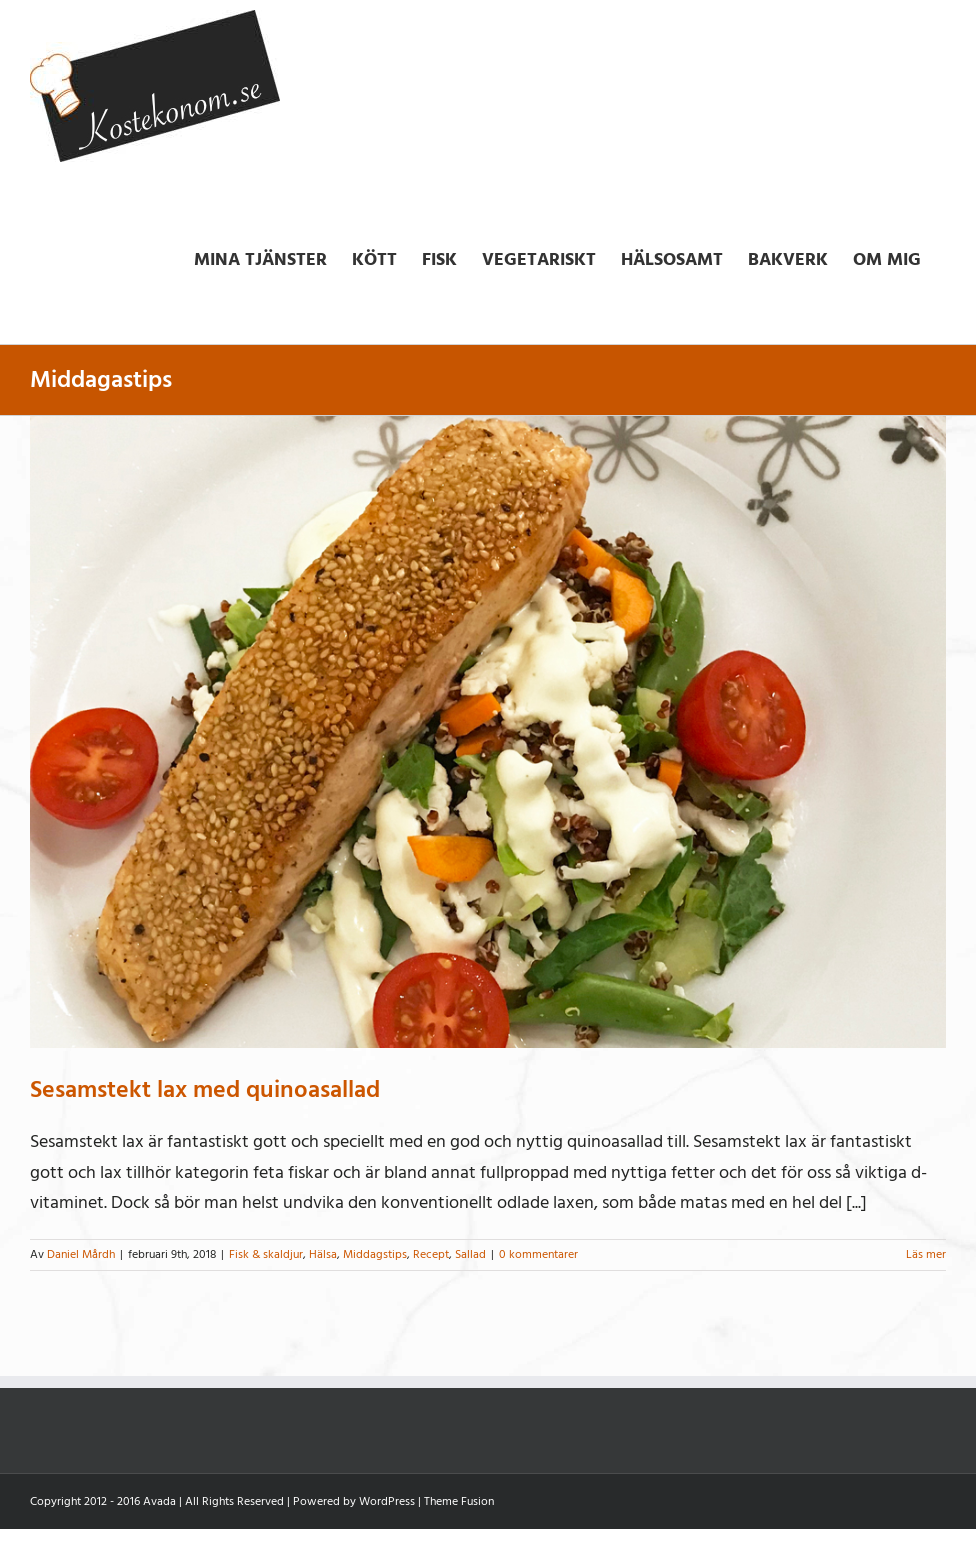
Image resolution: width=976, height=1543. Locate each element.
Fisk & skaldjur (266, 1254)
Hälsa (323, 1254)
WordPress (387, 1501)
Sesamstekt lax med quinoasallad (205, 1089)
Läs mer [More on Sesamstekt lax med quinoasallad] (926, 1254)
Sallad (470, 1254)
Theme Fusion (459, 1501)
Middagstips (375, 1254)
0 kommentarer (538, 1254)
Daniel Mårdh (81, 1254)
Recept (431, 1254)
